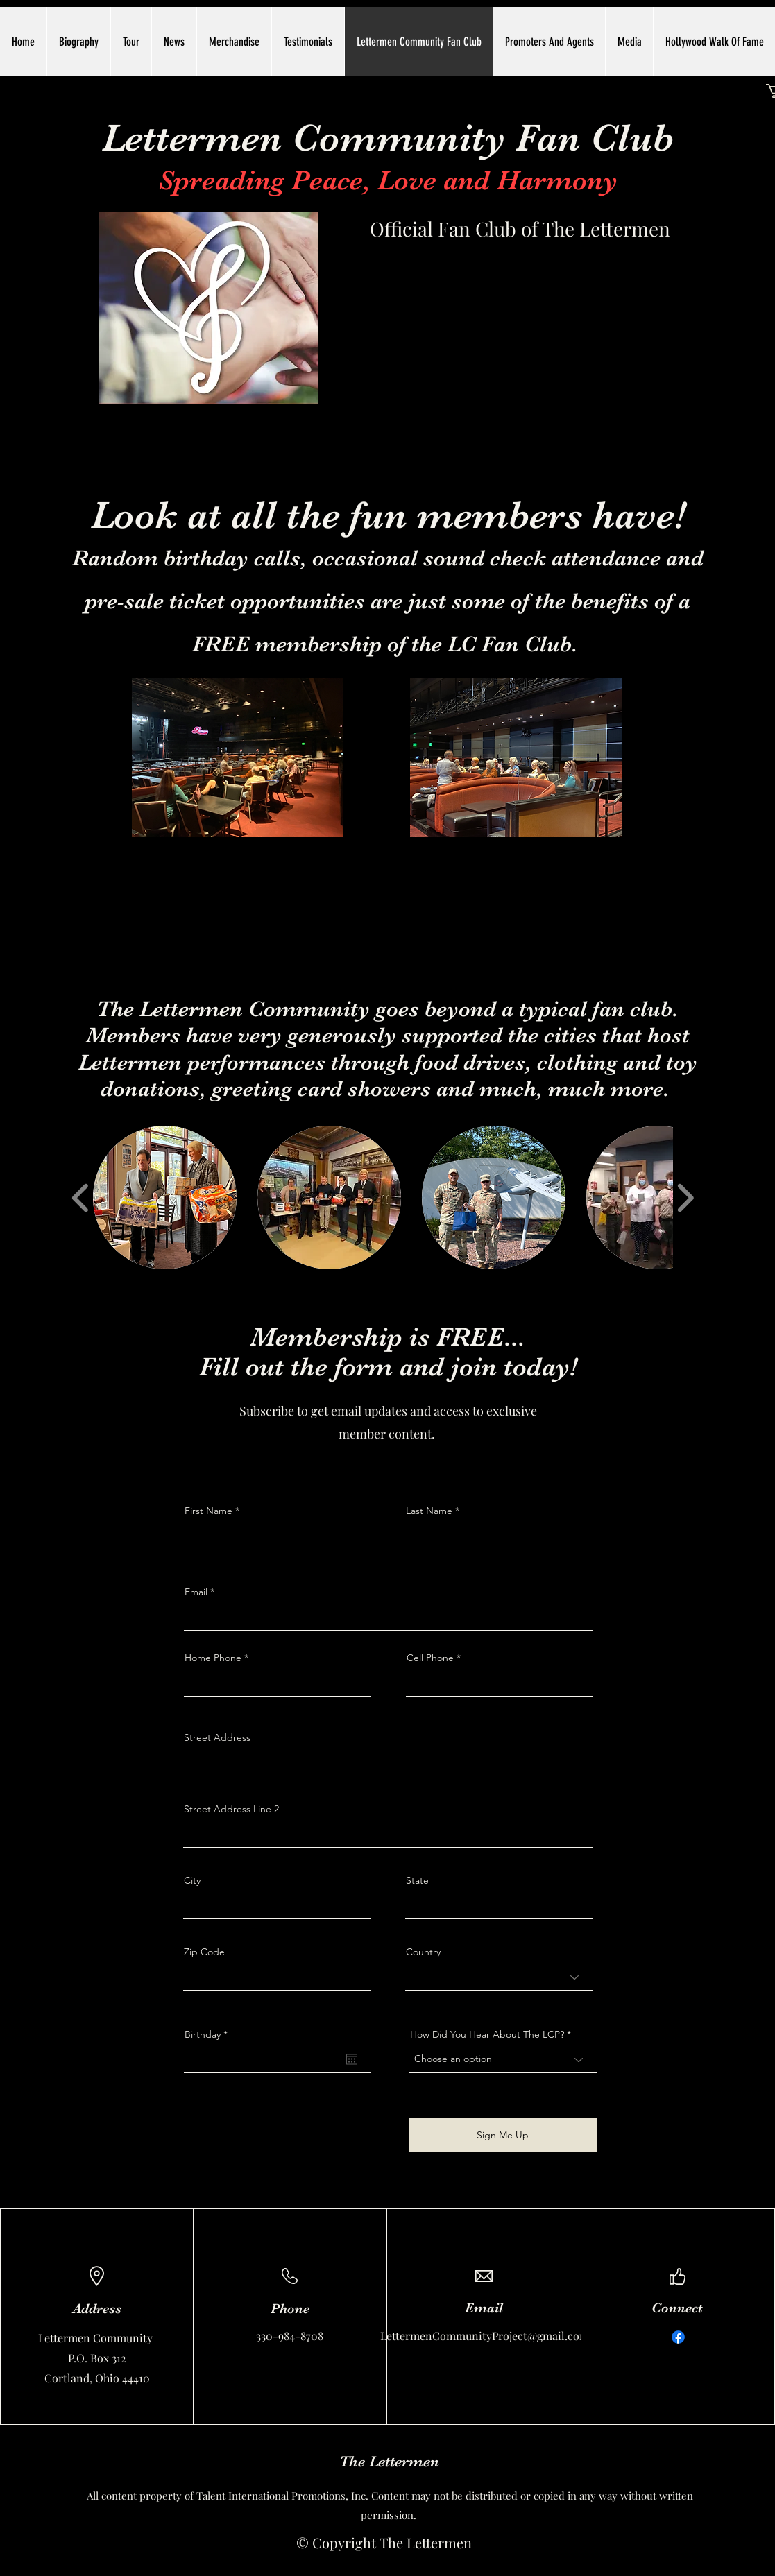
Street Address (217, 1737)
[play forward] (685, 1198)
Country (423, 1952)
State (417, 1880)
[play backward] (80, 1198)
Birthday (209, 2034)
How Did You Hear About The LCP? (487, 2034)
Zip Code (204, 1952)
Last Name (429, 1510)
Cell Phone (430, 1658)
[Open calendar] (351, 2059)
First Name (208, 1510)
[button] (165, 1197)
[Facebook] (678, 2337)
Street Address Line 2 (231, 1809)
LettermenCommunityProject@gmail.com (484, 2335)
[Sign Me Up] (503, 2135)
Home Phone (213, 1658)
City (192, 1880)
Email (196, 1592)
